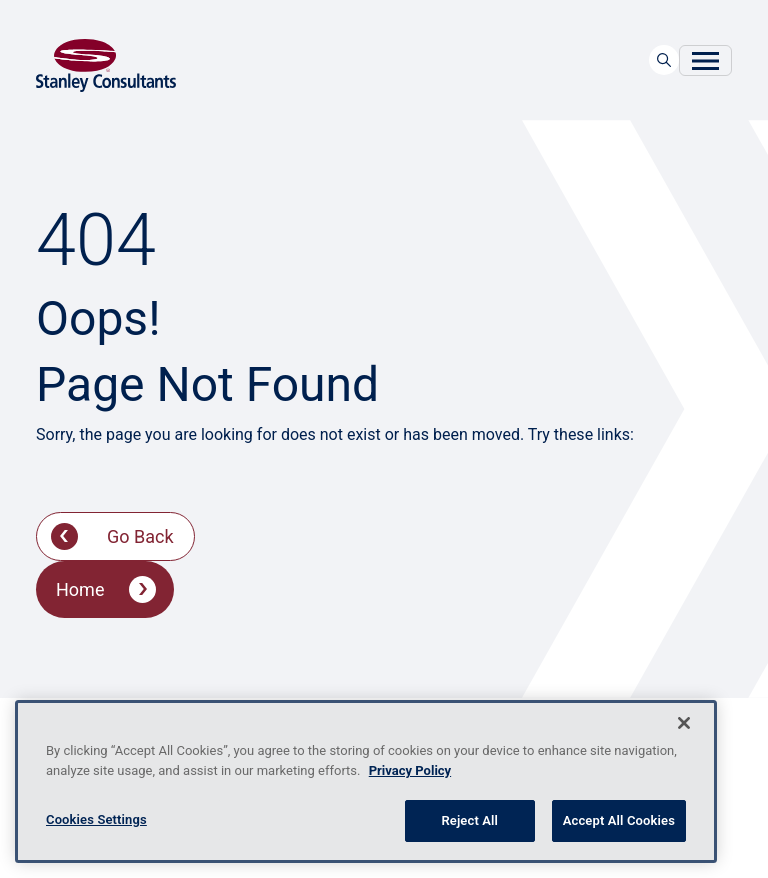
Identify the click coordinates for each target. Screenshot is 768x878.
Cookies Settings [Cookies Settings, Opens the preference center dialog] (96, 819)
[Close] (684, 723)
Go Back (140, 536)
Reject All (469, 820)
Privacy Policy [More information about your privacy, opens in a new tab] (410, 770)
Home (80, 589)
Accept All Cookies (619, 820)
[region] (366, 781)
